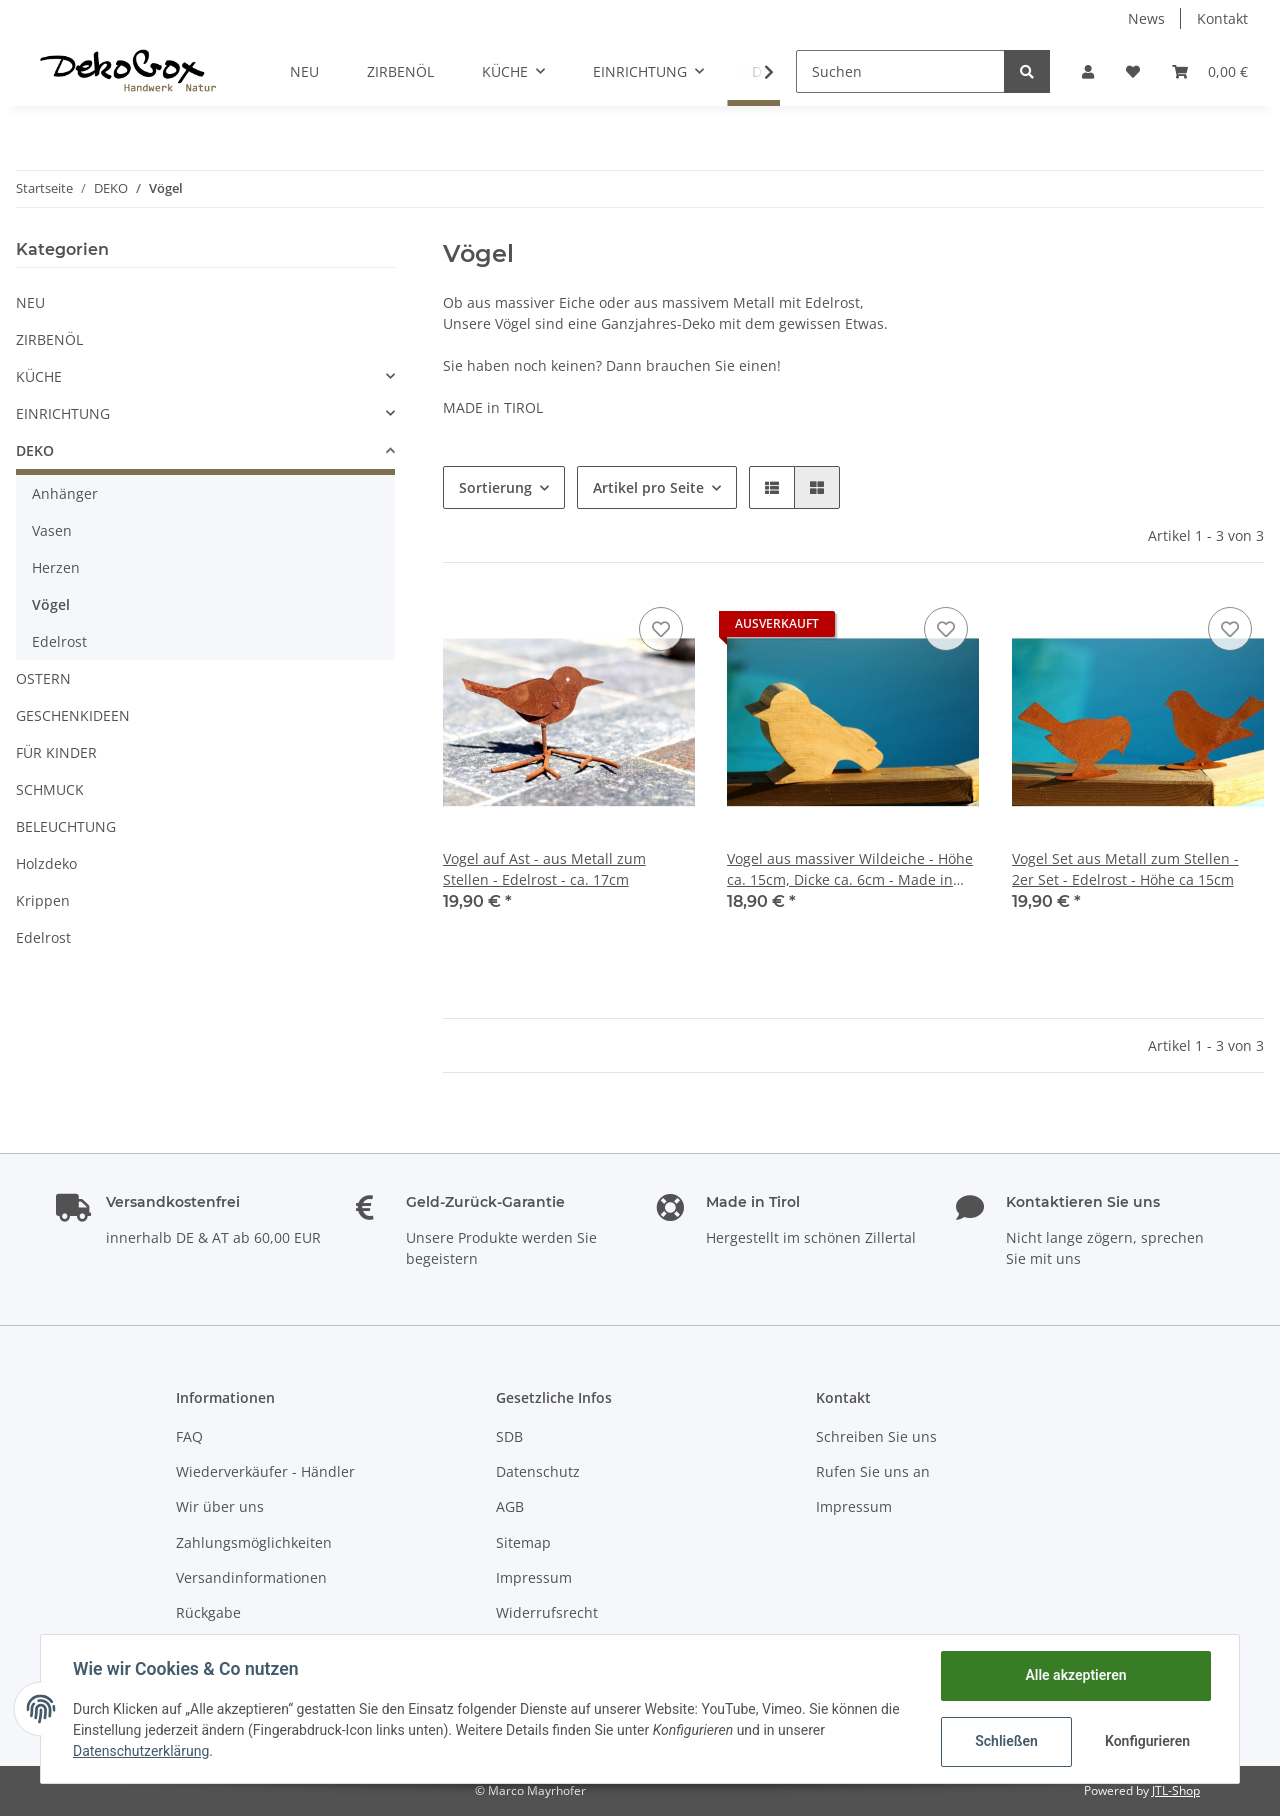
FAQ (189, 1436)
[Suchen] (900, 71)
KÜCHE (39, 376)
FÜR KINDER (56, 752)
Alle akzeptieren (1075, 1675)
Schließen (1006, 1741)
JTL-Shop (1176, 1790)
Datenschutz (538, 1471)
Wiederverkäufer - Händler (265, 1471)
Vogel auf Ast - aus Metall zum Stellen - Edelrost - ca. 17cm (544, 869)
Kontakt (1222, 18)
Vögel (51, 604)
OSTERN (43, 678)
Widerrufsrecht (547, 1612)
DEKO (35, 450)
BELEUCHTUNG (66, 826)
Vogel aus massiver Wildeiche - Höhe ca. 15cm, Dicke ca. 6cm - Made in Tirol (850, 869)
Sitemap (523, 1542)
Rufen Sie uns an (873, 1471)
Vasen (52, 530)
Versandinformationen (251, 1577)
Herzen (56, 567)
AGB (510, 1506)
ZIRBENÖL (49, 339)
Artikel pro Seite (648, 487)
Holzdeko (46, 863)
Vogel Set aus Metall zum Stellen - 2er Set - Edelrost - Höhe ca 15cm (1125, 869)
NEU (30, 302)
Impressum (534, 1577)
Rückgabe (208, 1612)
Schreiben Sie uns (876, 1436)
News (1146, 18)
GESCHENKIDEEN (73, 715)
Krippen (43, 900)
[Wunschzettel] (1133, 71)
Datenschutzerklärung (141, 1751)
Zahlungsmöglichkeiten (254, 1542)
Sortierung (495, 487)
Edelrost (59, 641)
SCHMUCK (50, 789)
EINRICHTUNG (63, 413)
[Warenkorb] (1210, 71)
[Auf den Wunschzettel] (661, 629)
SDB (509, 1436)
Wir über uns (220, 1506)
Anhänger (65, 493)
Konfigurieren (1147, 1741)
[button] (1088, 71)
